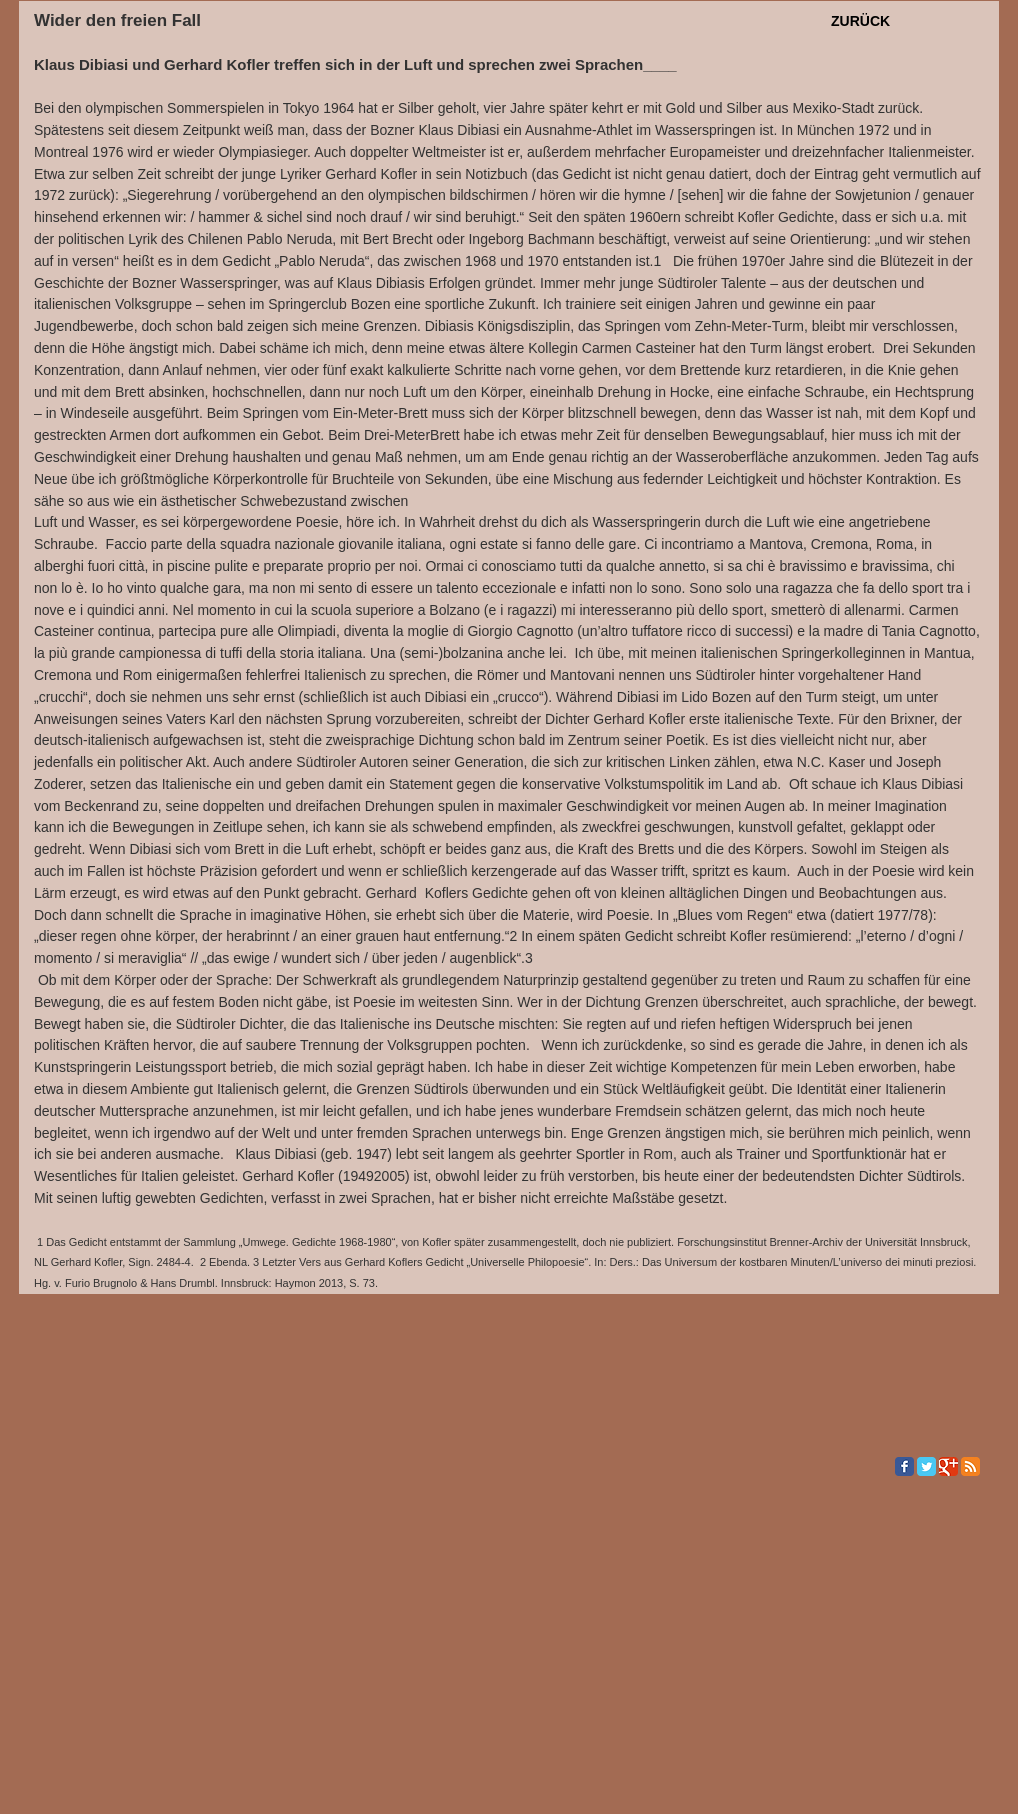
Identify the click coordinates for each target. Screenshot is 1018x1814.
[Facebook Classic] (904, 1466)
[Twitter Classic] (926, 1466)
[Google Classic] (948, 1466)
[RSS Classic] (970, 1466)
